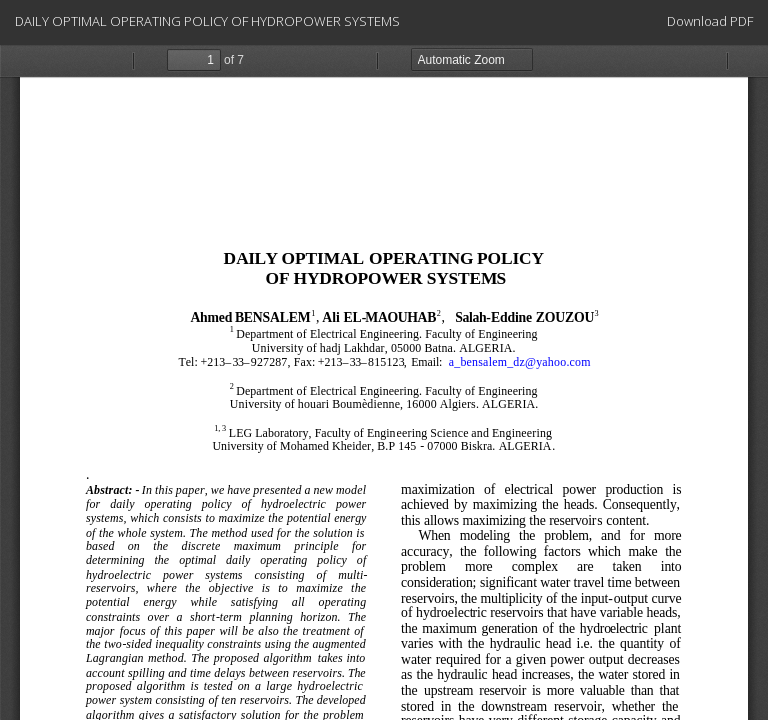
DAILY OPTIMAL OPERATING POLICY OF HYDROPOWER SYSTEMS (207, 21)
